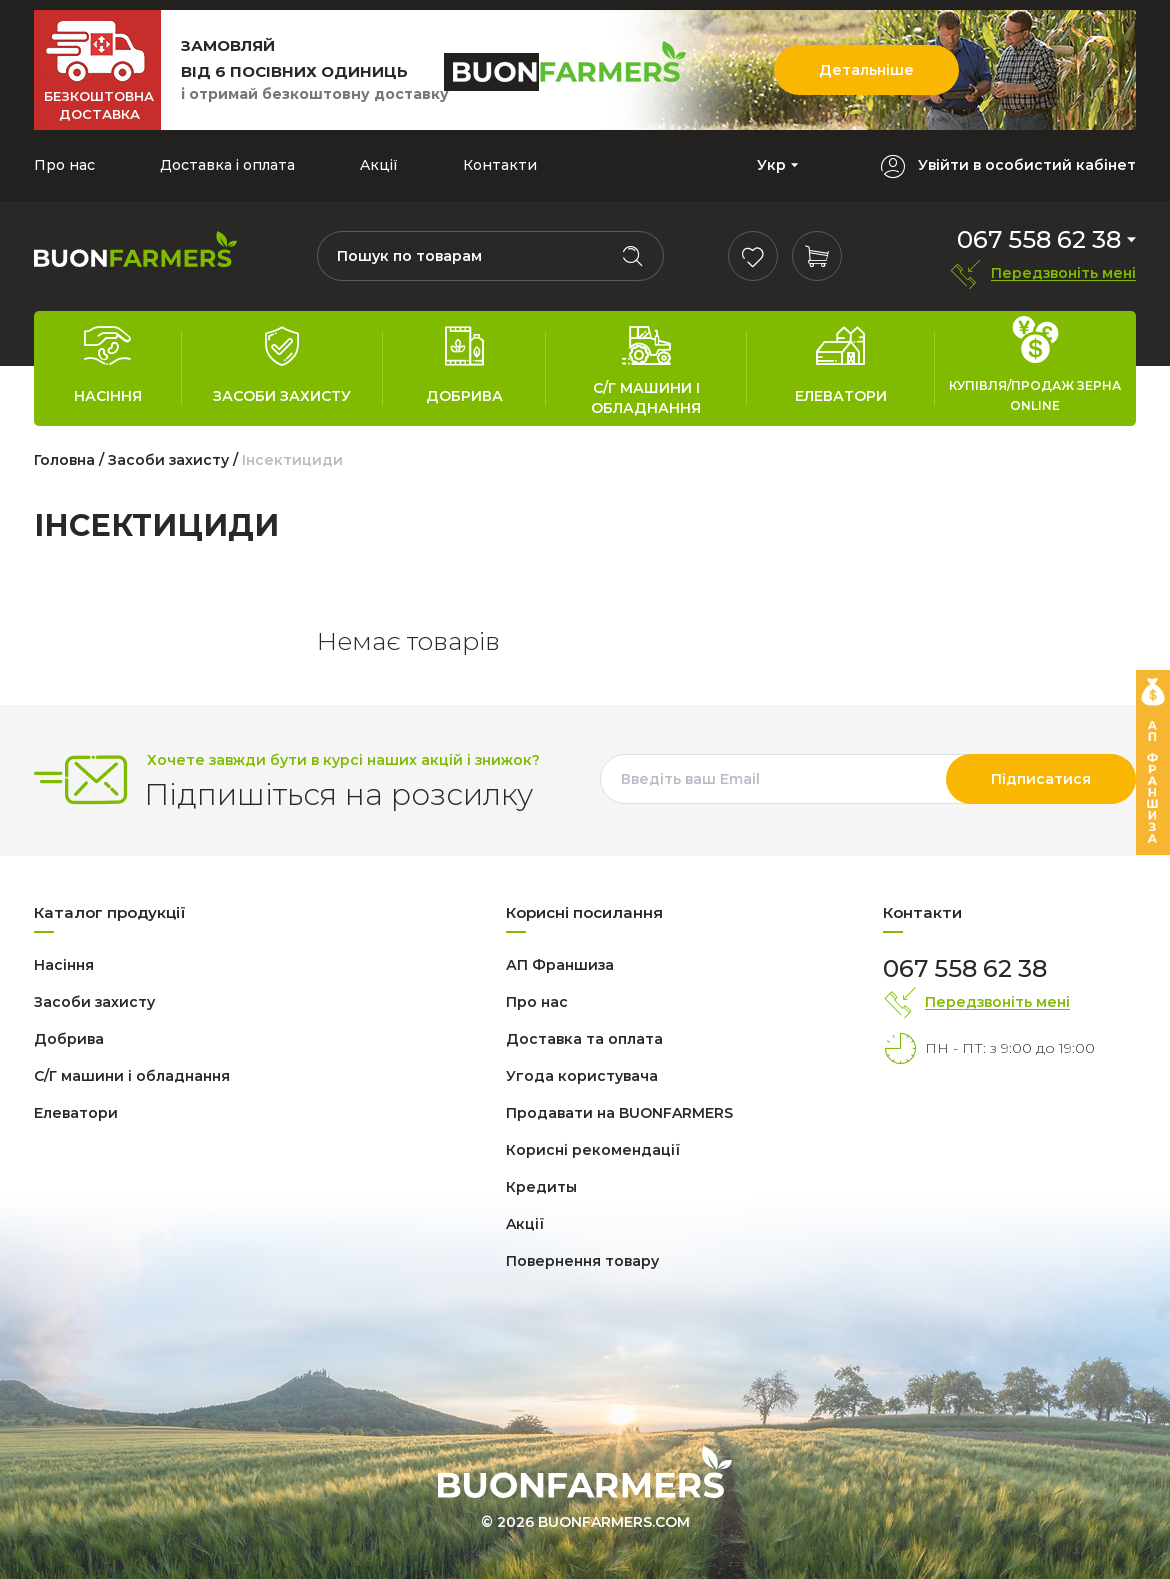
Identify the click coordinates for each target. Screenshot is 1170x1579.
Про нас (64, 165)
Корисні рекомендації (593, 1150)
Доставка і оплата (227, 165)
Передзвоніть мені (1063, 274)
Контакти (500, 165)
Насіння (64, 965)
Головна (64, 460)
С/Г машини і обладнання (132, 1076)
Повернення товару (582, 1261)
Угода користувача (582, 1076)
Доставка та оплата (584, 1039)
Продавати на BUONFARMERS (619, 1113)
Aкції (379, 165)
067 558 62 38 (1039, 239)
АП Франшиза (560, 965)
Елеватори (76, 1113)
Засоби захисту (170, 460)
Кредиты (541, 1187)
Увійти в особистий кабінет (1027, 166)
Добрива (69, 1039)
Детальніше (866, 70)
